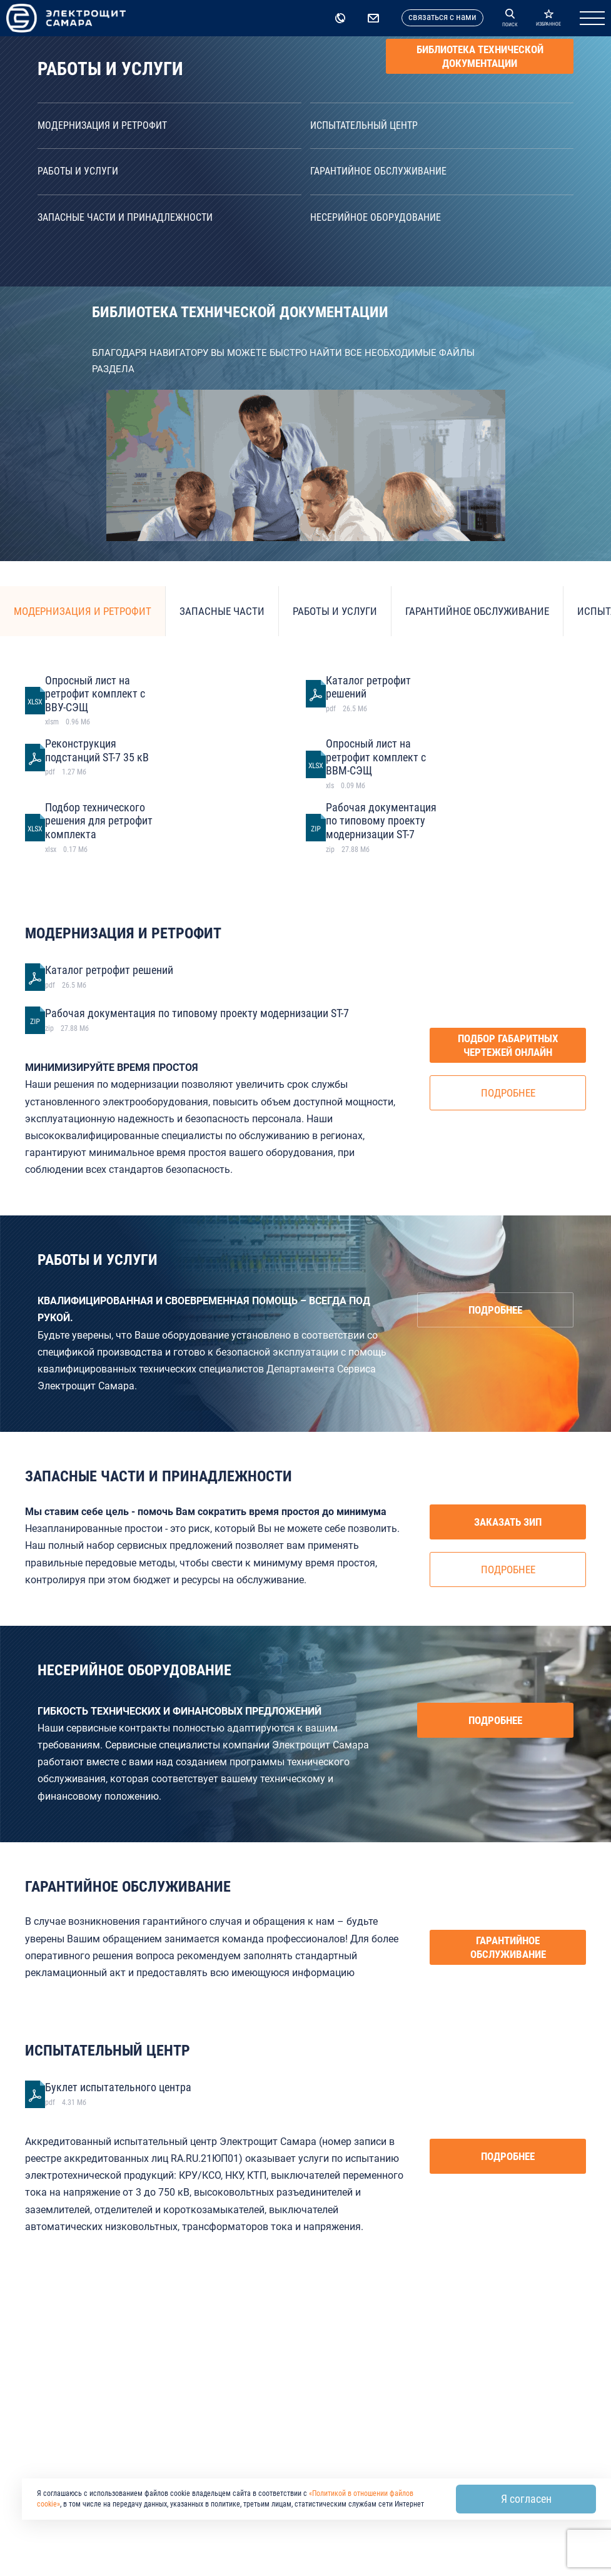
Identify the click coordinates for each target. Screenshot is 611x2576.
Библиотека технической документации (480, 56)
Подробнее (508, 1093)
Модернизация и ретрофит (102, 125)
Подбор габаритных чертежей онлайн (508, 1045)
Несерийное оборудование (375, 217)
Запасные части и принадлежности (125, 217)
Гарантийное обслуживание (378, 171)
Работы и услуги (78, 171)
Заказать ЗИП (508, 1522)
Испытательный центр (364, 125)
